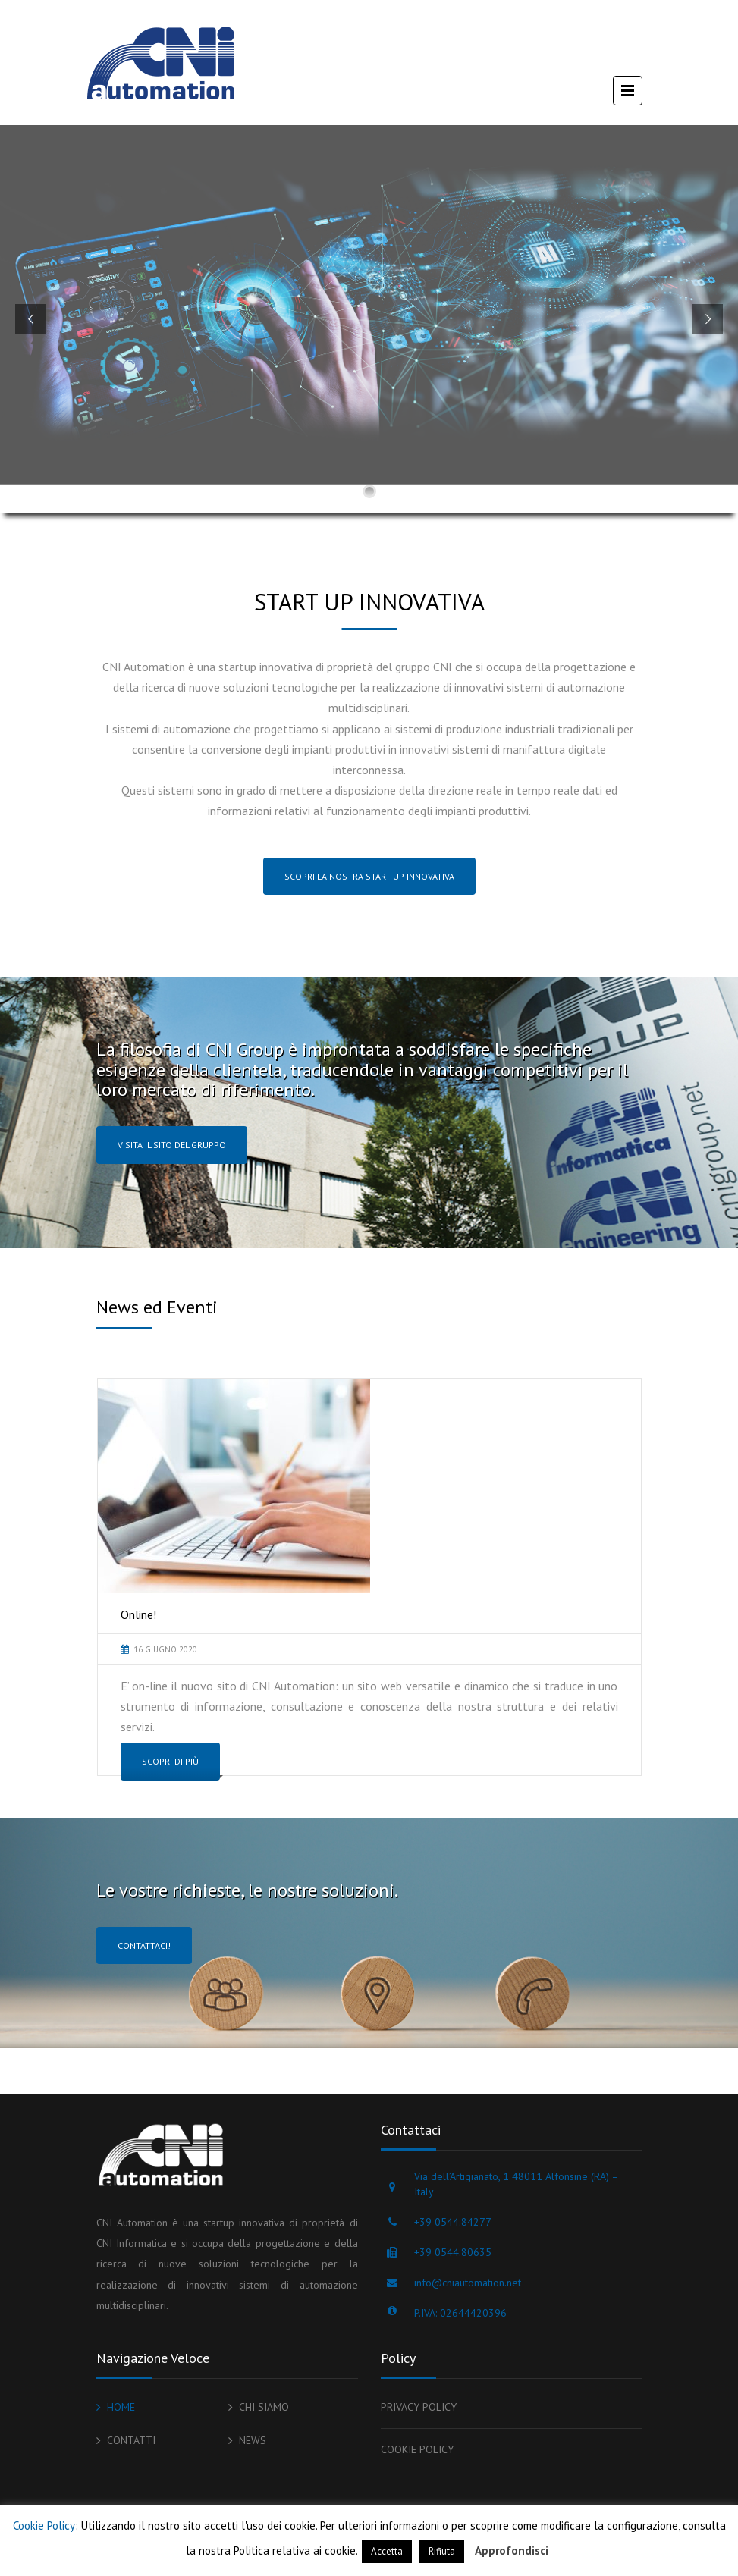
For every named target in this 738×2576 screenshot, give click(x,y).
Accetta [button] (387, 2551)
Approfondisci (511, 2550)
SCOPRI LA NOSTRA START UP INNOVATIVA (369, 876)
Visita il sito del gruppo (172, 1144)
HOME (121, 2407)
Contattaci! (144, 1945)
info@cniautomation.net (467, 2282)
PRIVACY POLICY (419, 2407)
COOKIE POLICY (417, 2449)
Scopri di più (170, 1761)
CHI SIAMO (264, 2407)
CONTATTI (131, 2440)
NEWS (252, 2440)
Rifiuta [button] (442, 2551)
